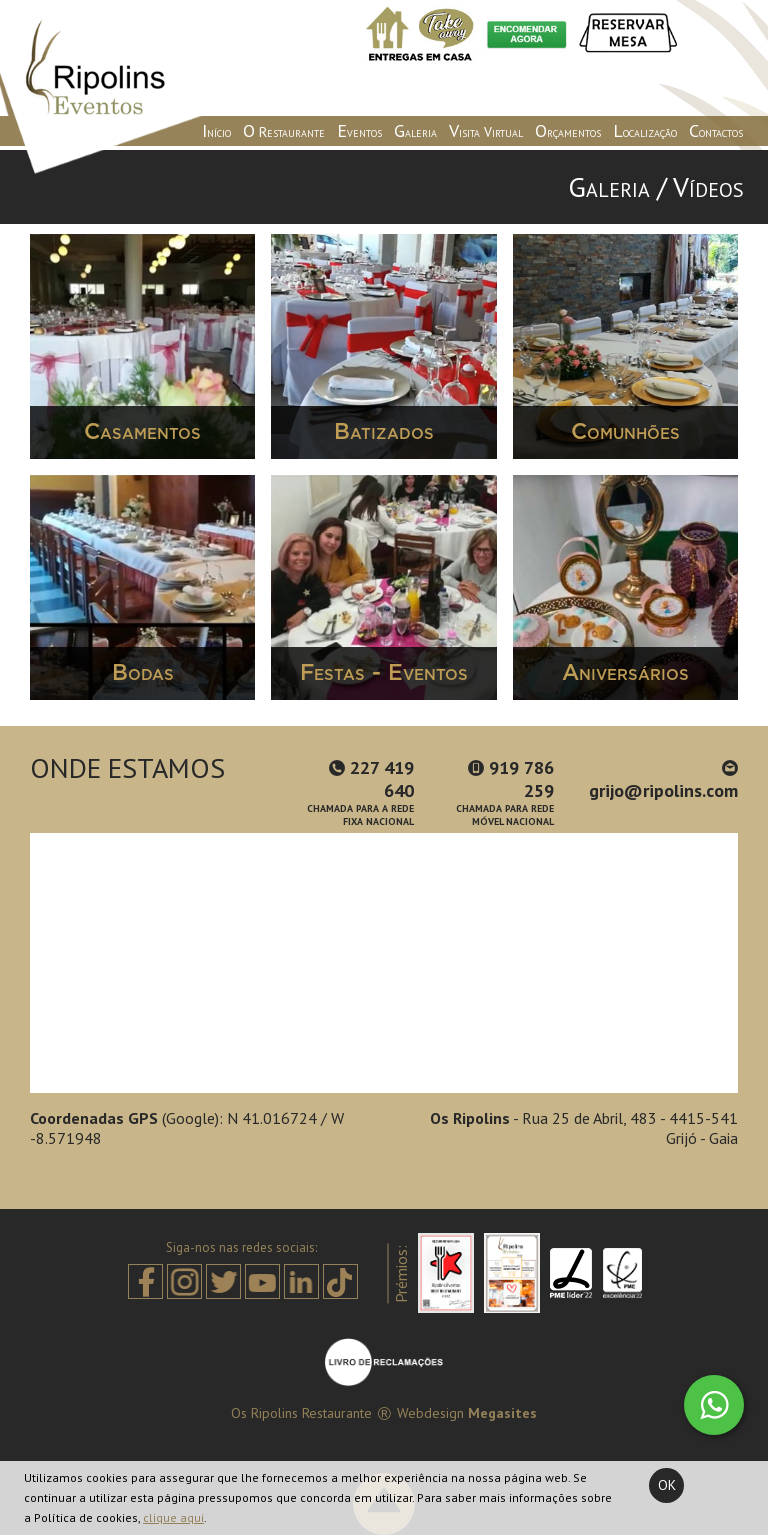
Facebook (145, 1281)
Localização (645, 130)
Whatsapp (714, 1405)
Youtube (262, 1281)
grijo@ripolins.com (663, 781)
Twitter (223, 1281)
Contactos (716, 130)
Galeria (415, 130)
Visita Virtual (486, 130)
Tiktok (340, 1281)
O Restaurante (284, 130)
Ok (667, 1485)
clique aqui (173, 1517)
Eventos (359, 130)
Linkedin (301, 1281)
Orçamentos (568, 130)
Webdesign (430, 1413)
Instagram (184, 1281)
